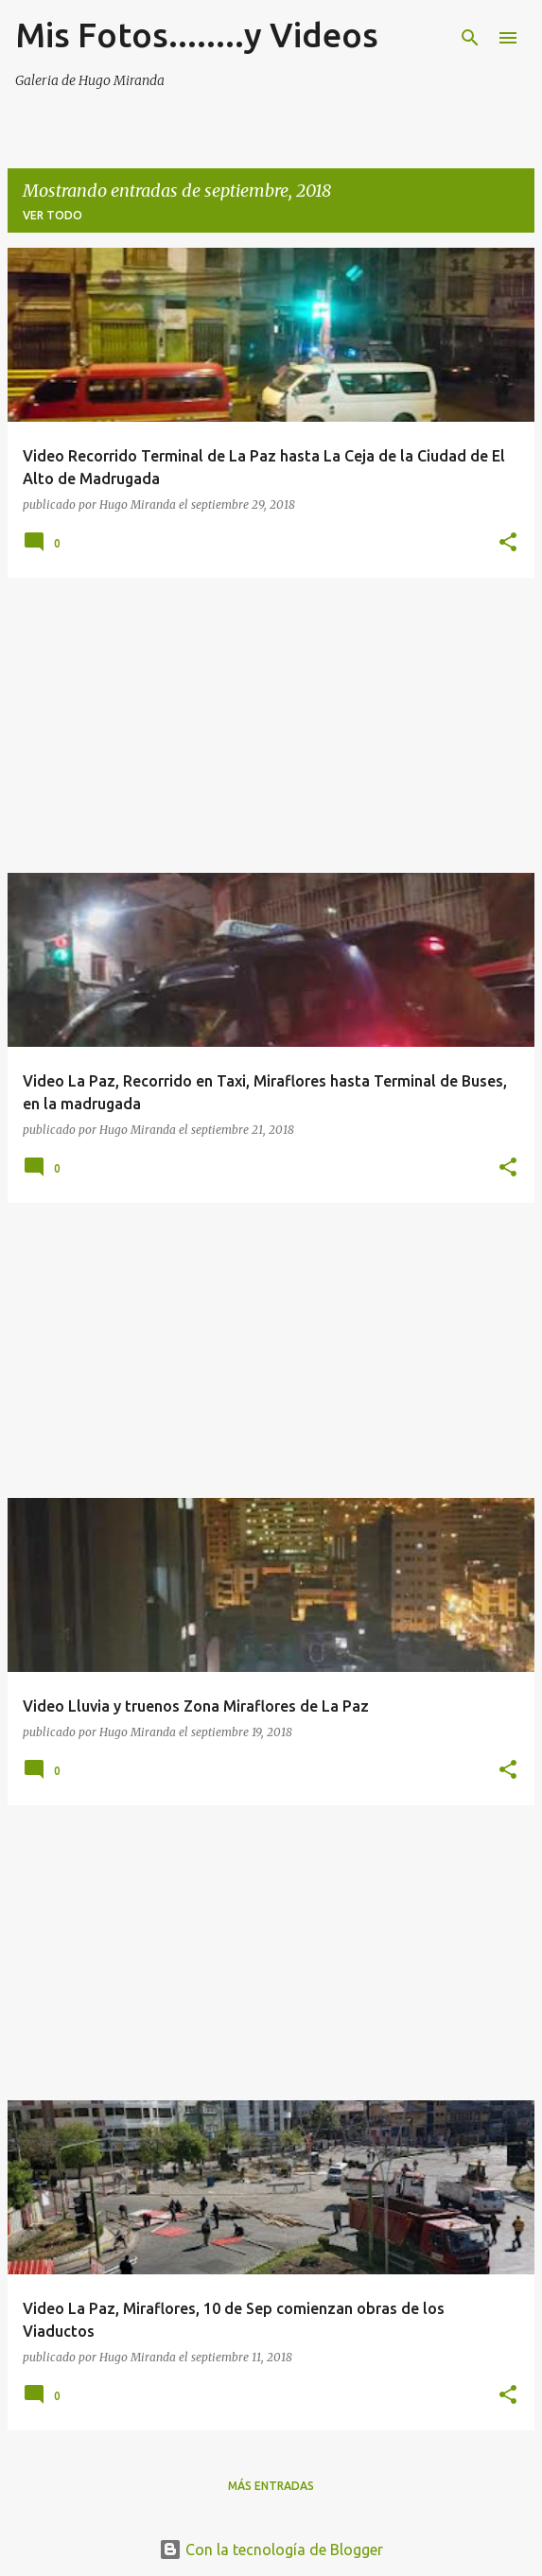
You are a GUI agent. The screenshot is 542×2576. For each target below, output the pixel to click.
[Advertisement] (271, 725)
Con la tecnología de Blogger (271, 2549)
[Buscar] (470, 38)
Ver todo (52, 215)
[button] (508, 543)
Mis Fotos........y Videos (196, 34)
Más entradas (271, 2486)
